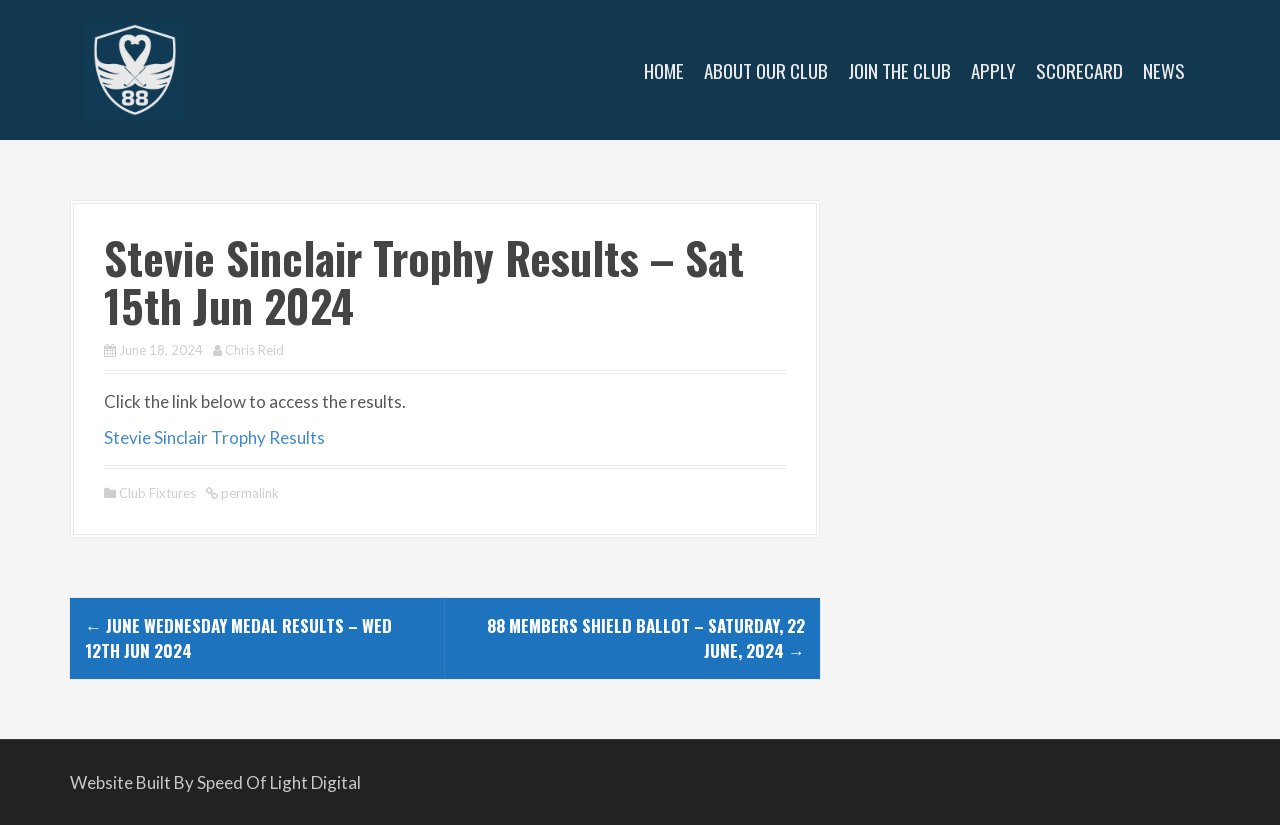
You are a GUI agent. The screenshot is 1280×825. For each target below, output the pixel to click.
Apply (993, 70)
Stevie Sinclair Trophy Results (214, 437)
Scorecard (1079, 70)
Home (664, 70)
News (1164, 70)
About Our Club (766, 70)
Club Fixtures (157, 493)
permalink (248, 493)
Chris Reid (254, 350)
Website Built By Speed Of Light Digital (215, 782)
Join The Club (899, 70)
